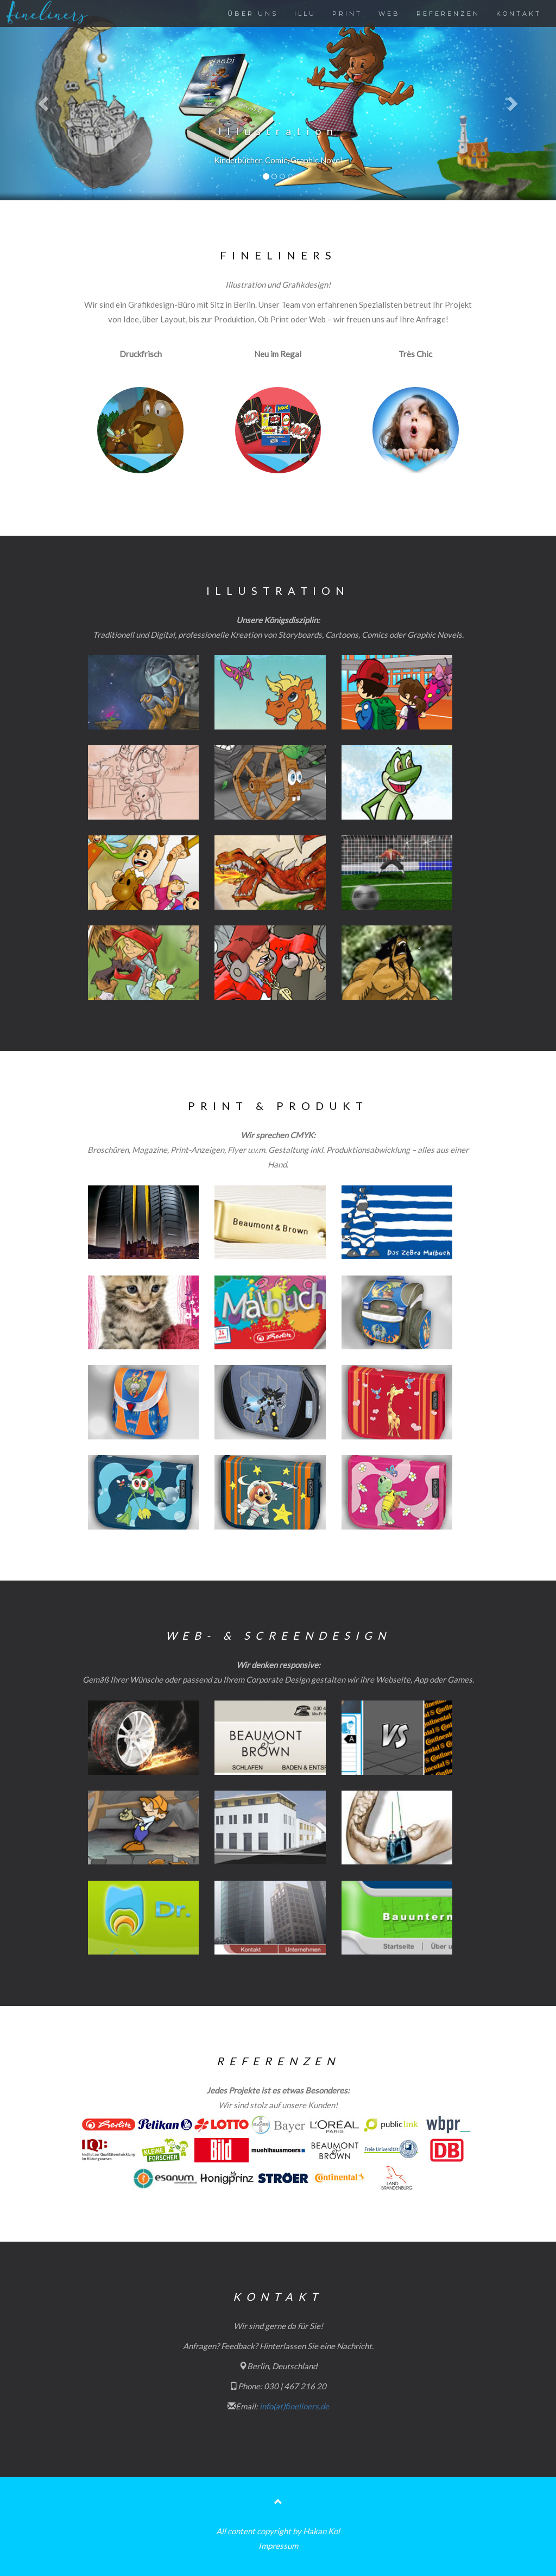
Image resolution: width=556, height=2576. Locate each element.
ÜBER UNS (253, 13)
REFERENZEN (448, 13)
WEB (389, 13)
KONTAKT (518, 13)
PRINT (347, 13)
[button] (42, 100)
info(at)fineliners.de (294, 2406)
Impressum (278, 2545)
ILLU (305, 13)
